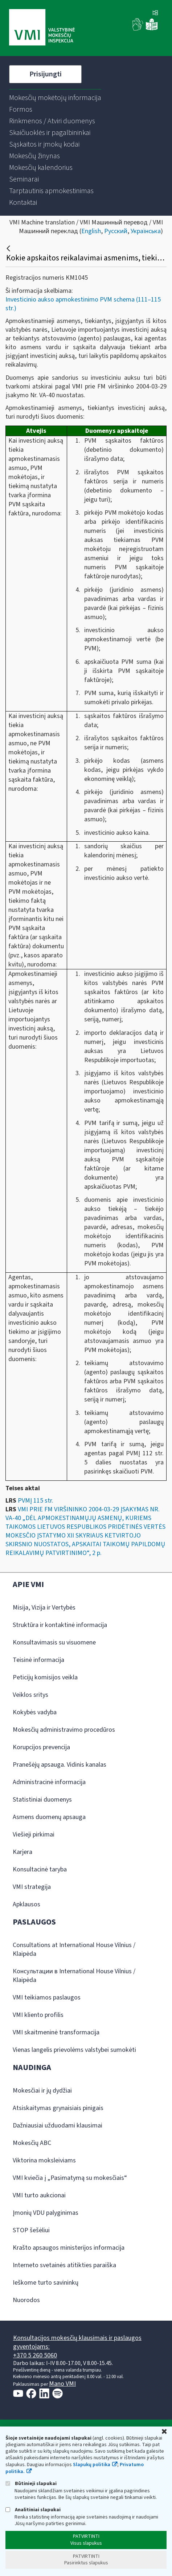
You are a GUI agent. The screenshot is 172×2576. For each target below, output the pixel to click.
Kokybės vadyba (35, 1712)
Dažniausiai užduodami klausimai (57, 2125)
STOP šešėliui (31, 2230)
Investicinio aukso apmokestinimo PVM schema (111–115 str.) (83, 304)
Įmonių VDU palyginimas (45, 2212)
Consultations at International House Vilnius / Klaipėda (74, 1949)
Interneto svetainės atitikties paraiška (64, 2265)
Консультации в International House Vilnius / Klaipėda (74, 1976)
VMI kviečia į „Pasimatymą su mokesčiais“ (70, 2177)
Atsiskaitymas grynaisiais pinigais (58, 2108)
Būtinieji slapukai (31, 2483)
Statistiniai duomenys (42, 1799)
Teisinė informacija (38, 1659)
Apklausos (26, 1904)
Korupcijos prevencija (41, 1747)
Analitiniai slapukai (33, 2509)
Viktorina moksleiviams (44, 2160)
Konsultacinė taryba (40, 1869)
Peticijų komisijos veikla (45, 1677)
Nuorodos (26, 2300)
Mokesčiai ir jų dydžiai (42, 2090)
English (91, 231)
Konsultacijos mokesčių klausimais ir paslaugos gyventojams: (77, 2342)
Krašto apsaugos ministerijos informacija (68, 2247)
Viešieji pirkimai (33, 1834)
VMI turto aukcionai (39, 2195)
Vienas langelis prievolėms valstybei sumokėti (74, 2049)
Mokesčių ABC (32, 2143)
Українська (146, 231)
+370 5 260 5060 (35, 2355)
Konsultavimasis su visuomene (54, 1642)
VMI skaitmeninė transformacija (56, 2032)
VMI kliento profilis (38, 2014)
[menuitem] (55, 98)
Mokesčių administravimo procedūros (64, 1729)
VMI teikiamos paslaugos (47, 1997)
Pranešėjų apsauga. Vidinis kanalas (59, 1764)
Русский (115, 231)
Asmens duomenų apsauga (49, 1817)
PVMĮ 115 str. (35, 1500)
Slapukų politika (91, 2464)
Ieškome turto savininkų (45, 2282)
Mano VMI (62, 2383)
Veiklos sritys (30, 1694)
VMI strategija (32, 1886)
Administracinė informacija (49, 1782)
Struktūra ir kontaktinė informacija (60, 1625)
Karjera (22, 1852)
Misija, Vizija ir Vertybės (44, 1607)
